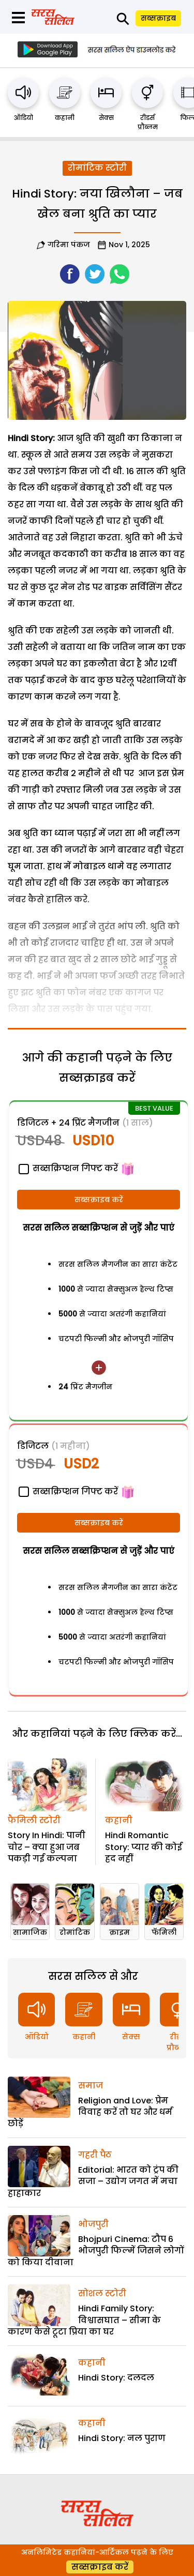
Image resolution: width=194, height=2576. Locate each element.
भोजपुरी (93, 2224)
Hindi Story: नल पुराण (122, 2438)
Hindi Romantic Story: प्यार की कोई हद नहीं (143, 1847)
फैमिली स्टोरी (34, 1820)
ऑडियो (23, 117)
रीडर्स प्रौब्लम (148, 122)
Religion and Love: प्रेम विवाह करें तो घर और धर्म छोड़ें (90, 2112)
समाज (90, 2086)
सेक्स (106, 117)
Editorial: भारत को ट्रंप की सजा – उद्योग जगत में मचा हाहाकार (93, 2181)
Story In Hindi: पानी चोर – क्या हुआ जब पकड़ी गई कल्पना (46, 1847)
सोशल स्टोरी (102, 2293)
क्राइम (119, 1932)
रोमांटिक (74, 1932)
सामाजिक (30, 1932)
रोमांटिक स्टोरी (97, 168)
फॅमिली (164, 1932)
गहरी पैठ (95, 2155)
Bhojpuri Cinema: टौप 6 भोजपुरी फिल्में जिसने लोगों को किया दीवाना (96, 2250)
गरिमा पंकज (69, 244)
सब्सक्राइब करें (98, 1199)
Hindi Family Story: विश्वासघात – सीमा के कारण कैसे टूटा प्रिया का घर (84, 2320)
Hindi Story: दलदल (116, 2378)
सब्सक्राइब (158, 18)
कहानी (64, 117)
